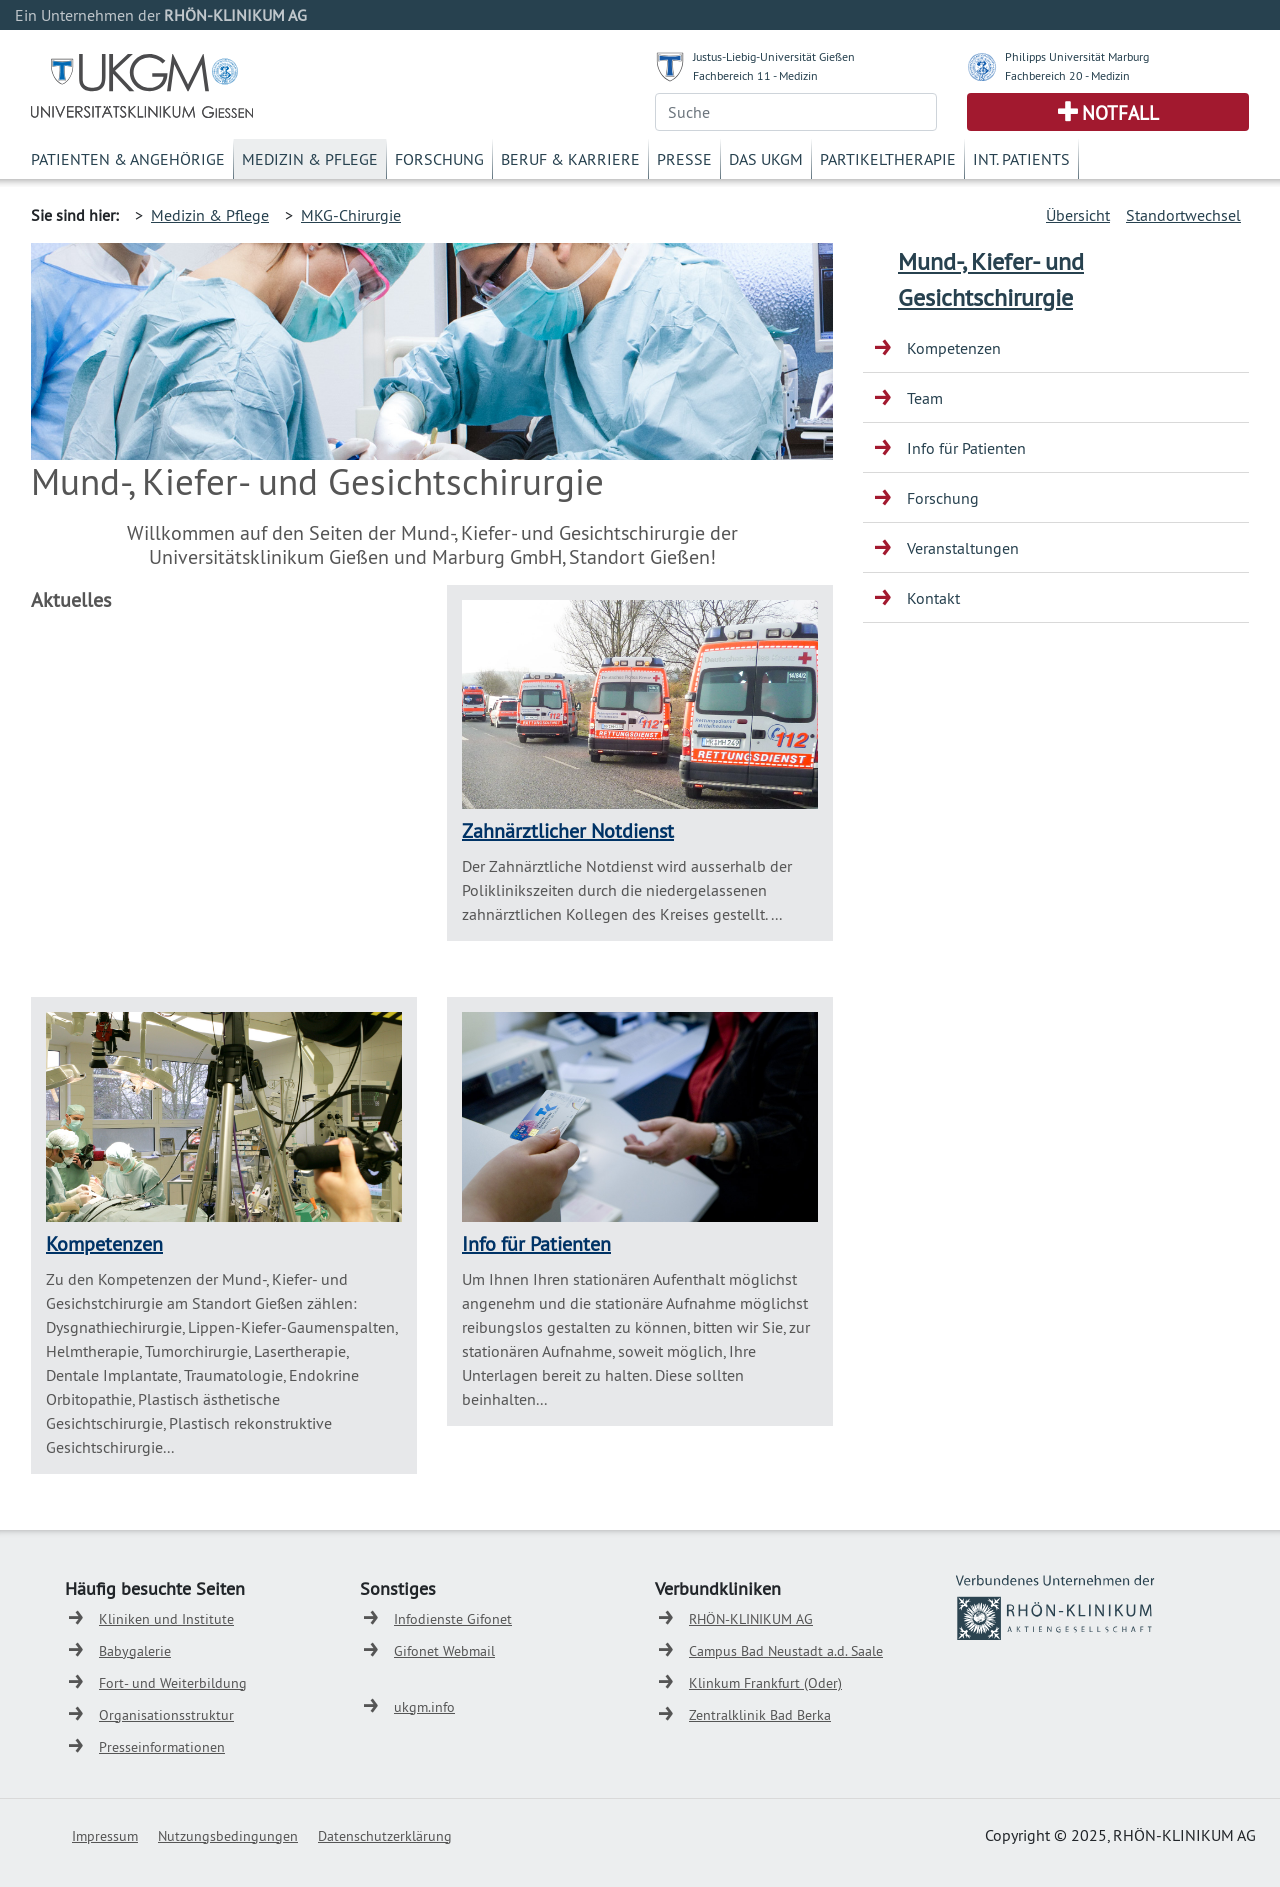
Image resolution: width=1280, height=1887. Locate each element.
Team (925, 398)
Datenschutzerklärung (385, 1836)
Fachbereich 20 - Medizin (1067, 75)
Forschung (439, 159)
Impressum (105, 1836)
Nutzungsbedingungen (228, 1836)
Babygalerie (135, 1651)
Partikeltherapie (888, 159)
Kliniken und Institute (166, 1619)
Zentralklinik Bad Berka (760, 1715)
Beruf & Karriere (570, 159)
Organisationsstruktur (166, 1715)
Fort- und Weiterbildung (173, 1683)
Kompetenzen (104, 1243)
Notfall (1120, 113)
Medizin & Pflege (310, 159)
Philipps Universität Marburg (1077, 56)
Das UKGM (766, 159)
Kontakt (933, 598)
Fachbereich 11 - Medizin (755, 75)
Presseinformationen (162, 1747)
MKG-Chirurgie (351, 215)
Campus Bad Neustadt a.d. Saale (786, 1651)
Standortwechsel (1183, 215)
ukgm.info (424, 1707)
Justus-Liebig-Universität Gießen (774, 56)
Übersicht (1078, 215)
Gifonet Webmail (444, 1651)
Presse (684, 159)
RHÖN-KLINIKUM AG (751, 1619)
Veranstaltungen (963, 548)
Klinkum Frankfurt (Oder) (765, 1683)
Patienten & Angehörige (128, 159)
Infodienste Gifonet (453, 1619)
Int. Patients (1021, 159)
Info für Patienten (536, 1243)
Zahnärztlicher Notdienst (568, 830)
